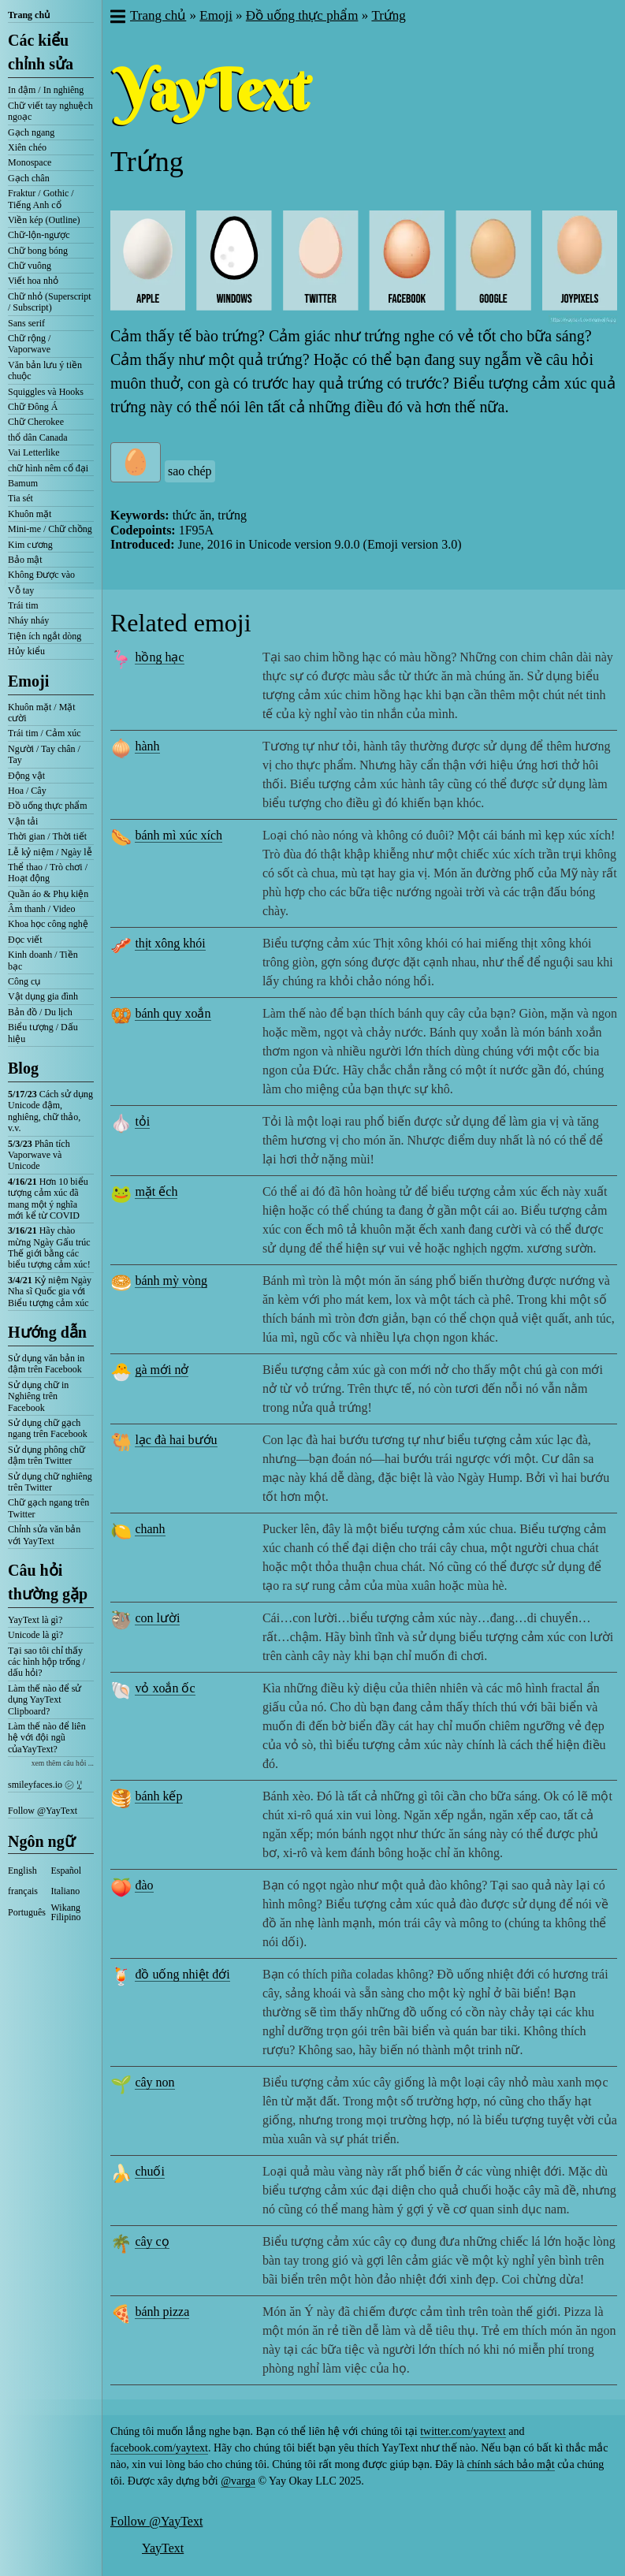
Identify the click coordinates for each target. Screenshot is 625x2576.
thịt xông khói (170, 943)
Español (66, 1870)
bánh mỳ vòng (171, 1280)
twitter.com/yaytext (462, 2431)
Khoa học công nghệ (48, 923)
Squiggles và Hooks (46, 391)
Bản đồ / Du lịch (40, 1012)
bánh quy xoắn (172, 1013)
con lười (157, 1618)
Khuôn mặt (29, 513)
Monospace (29, 162)
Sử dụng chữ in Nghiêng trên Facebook (38, 1396)
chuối (150, 2171)
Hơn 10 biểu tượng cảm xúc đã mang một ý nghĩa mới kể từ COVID (48, 1198)
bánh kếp (158, 1796)
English (22, 1870)
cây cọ (152, 2241)
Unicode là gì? (35, 1634)
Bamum (23, 483)
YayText (163, 2548)
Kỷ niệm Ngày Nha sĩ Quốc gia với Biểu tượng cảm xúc (49, 1291)
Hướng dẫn (47, 1332)
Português (27, 1912)
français (23, 1891)
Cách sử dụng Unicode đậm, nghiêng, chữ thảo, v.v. (50, 1111)
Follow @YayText (42, 1810)
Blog (23, 1068)
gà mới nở (161, 1369)
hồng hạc (159, 657)
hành (147, 746)
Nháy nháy (28, 620)
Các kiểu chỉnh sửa (40, 52)
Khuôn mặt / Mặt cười (42, 713)
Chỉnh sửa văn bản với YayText (44, 1535)
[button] (117, 18)
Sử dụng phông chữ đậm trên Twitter (46, 1455)
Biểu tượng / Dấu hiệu (43, 1033)
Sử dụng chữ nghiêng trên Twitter (50, 1482)
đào (144, 1885)
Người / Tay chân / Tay (44, 754)
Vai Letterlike (34, 452)
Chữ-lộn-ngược (39, 234)
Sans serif (26, 323)
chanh (150, 1529)
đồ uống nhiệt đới (182, 1974)
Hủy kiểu (26, 651)
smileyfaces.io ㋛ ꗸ (45, 1784)
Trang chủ (29, 14)
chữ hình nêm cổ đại (48, 468)
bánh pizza (162, 2311)
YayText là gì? (35, 1619)
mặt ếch (156, 1191)
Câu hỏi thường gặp (47, 1582)
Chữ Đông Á (33, 406)
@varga (238, 2481)
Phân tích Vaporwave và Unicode (39, 1155)
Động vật (26, 775)
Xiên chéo (27, 147)
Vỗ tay (21, 590)
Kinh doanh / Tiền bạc (43, 960)
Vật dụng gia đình (43, 996)
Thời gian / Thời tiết (47, 836)
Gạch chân (29, 178)
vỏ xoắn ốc (165, 1688)
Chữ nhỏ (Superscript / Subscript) (49, 302)
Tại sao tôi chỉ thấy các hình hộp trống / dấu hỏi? (46, 1662)
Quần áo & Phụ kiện (48, 893)
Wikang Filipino (66, 1912)
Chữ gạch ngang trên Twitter (48, 1508)
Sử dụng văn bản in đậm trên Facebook (46, 1364)
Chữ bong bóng (38, 250)
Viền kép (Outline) (44, 219)
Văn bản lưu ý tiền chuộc (45, 370)
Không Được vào (41, 574)
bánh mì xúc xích (178, 835)
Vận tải (23, 821)
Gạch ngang (31, 132)
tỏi (142, 1121)
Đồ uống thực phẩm (47, 805)
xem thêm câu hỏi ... (63, 1763)
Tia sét (20, 498)
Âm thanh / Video (41, 908)
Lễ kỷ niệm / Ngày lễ (50, 852)
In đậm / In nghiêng (46, 89)
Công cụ (24, 981)
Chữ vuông (29, 265)
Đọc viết (25, 939)
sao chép (190, 471)
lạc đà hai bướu (176, 1439)
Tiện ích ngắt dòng (44, 636)
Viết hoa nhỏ (33, 280)
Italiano (65, 1891)
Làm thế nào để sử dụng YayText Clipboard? (44, 1700)
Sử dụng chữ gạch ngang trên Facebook (47, 1428)
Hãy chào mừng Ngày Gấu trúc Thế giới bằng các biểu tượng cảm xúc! (49, 1247)
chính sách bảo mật (510, 2464)
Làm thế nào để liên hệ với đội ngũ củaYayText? (47, 1738)
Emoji (28, 681)
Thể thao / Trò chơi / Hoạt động (47, 873)
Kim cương (30, 544)
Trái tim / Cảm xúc (44, 733)
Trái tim (23, 605)
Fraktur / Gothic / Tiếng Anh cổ (41, 199)
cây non (154, 2082)
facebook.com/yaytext (159, 2448)
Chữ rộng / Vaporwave (29, 344)
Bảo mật (25, 559)
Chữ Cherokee (36, 421)
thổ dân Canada (38, 437)
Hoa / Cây (27, 790)
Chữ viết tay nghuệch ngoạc (50, 111)
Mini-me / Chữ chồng (50, 528)
